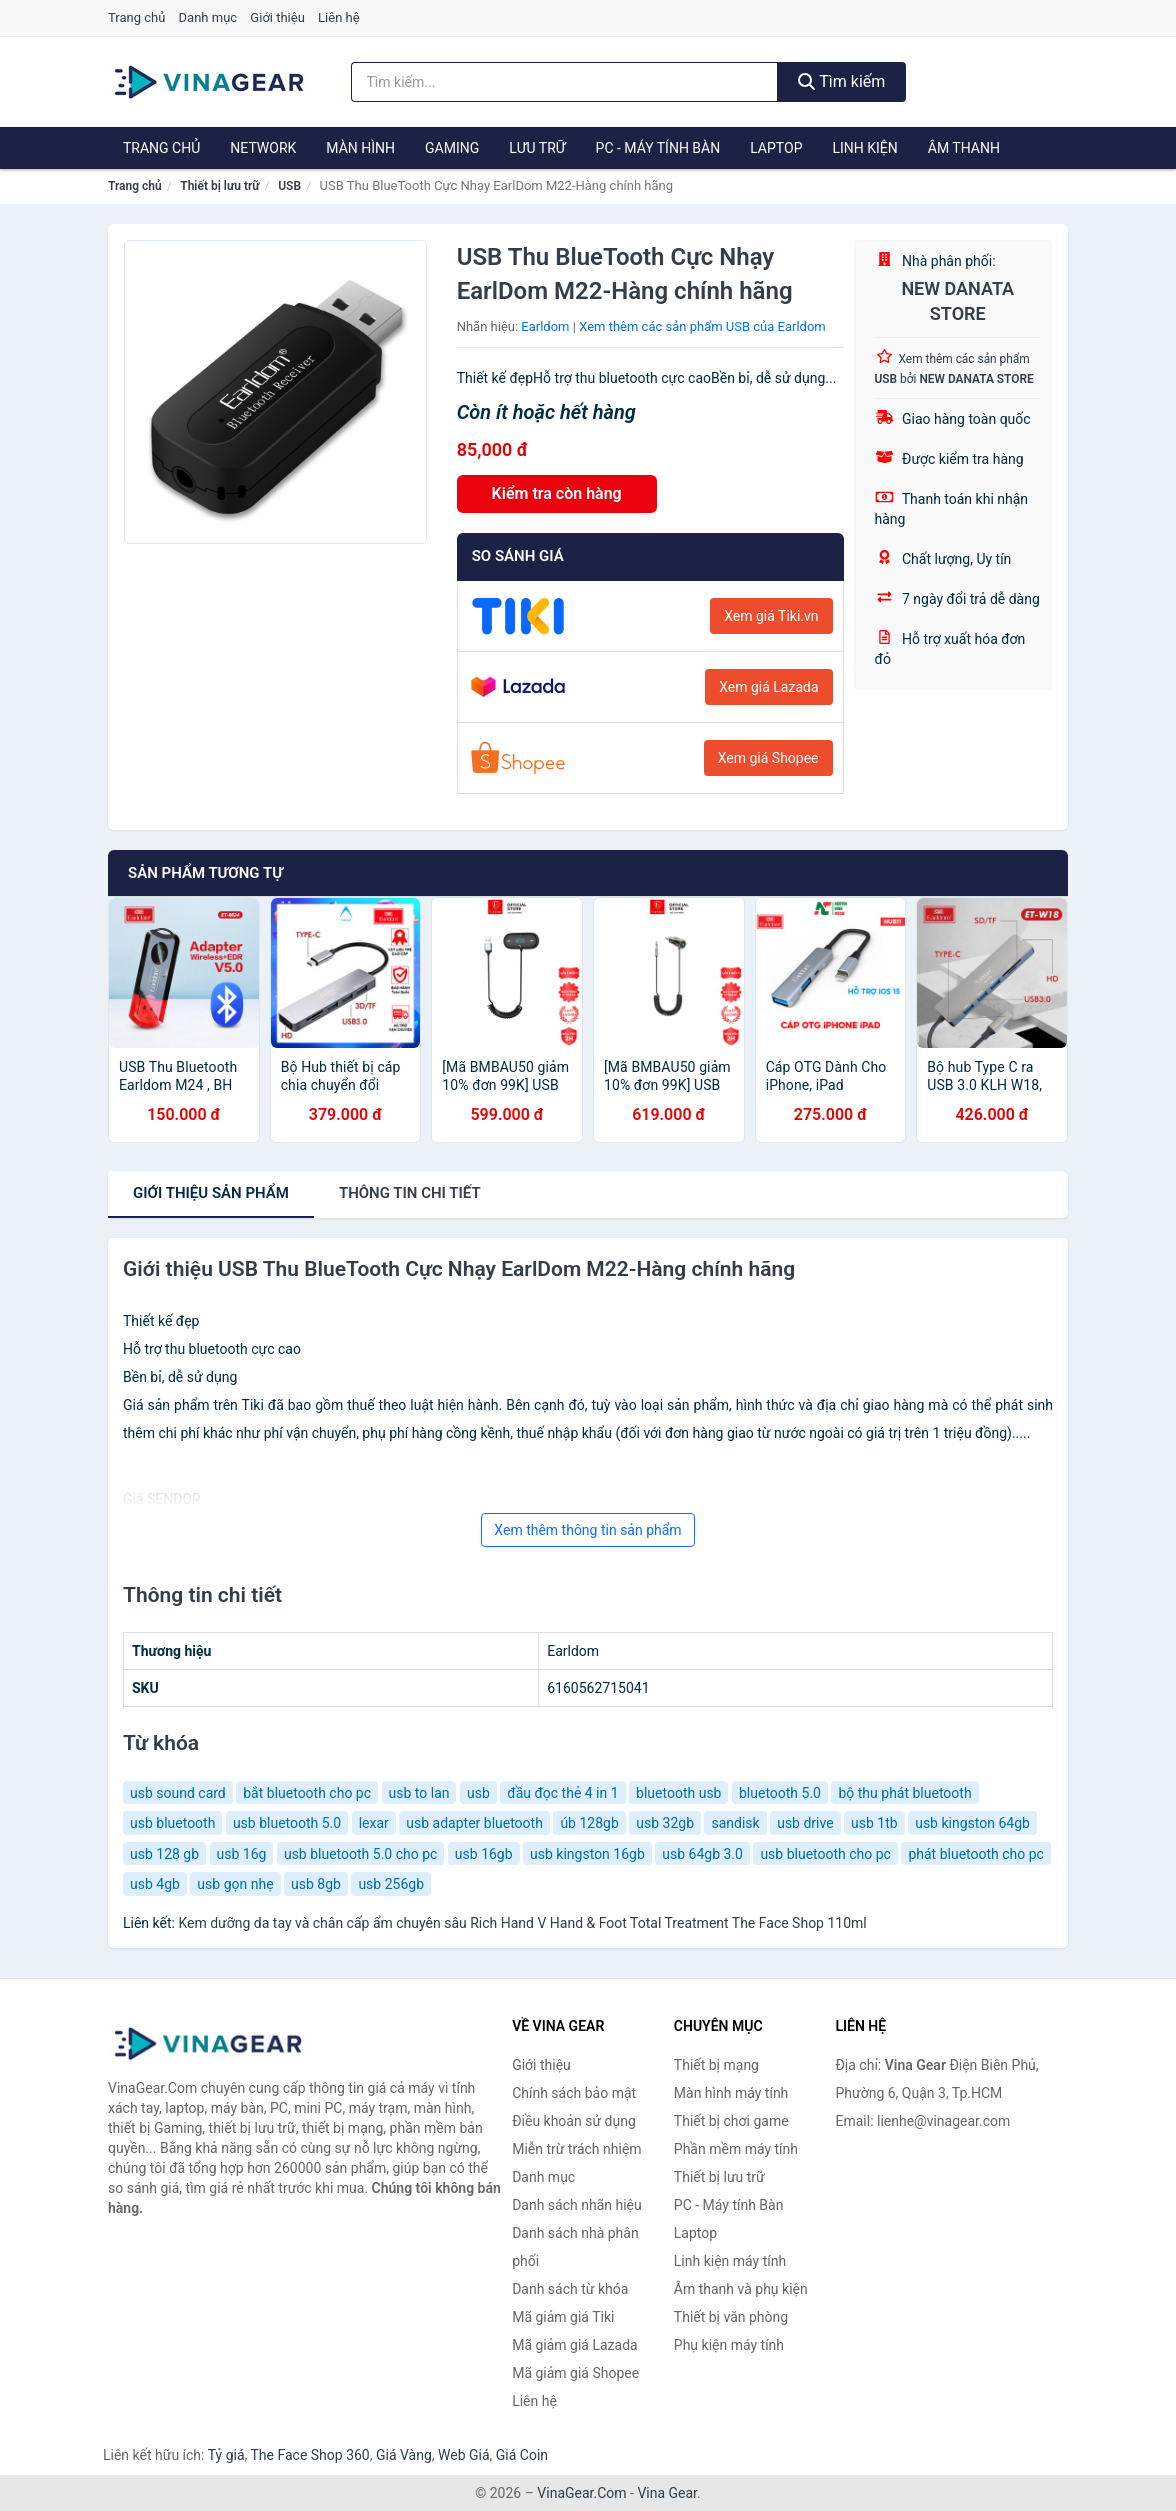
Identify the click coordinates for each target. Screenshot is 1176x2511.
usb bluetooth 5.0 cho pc (360, 1854)
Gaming (452, 148)
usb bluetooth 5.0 (287, 1823)
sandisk (735, 1823)
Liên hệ (339, 17)
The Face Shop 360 (309, 2455)
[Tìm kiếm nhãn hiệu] (564, 82)
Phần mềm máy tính (736, 2149)
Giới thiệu (277, 17)
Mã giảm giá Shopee (575, 2373)
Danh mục (208, 17)
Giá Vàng (404, 2455)
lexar (374, 1823)
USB (289, 186)
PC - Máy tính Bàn (658, 148)
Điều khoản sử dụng (574, 2121)
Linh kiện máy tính (730, 2261)
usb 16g (242, 1854)
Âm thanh (964, 148)
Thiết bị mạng (716, 2065)
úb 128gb (589, 1823)
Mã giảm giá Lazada (575, 2345)
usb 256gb (391, 1884)
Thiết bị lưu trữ (219, 186)
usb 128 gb (164, 1854)
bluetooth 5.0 (780, 1793)
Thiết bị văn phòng (731, 2317)
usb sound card (178, 1793)
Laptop (776, 148)
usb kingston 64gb (972, 1823)
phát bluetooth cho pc (976, 1854)
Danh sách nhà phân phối (575, 2247)
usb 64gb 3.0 (702, 1854)
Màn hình (360, 148)
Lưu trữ (537, 148)
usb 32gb (665, 1823)
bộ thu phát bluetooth (904, 1793)
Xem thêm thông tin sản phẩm (587, 1530)
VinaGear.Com (581, 2493)
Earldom (545, 326)
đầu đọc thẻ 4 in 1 (562, 1793)
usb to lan (419, 1793)
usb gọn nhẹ (235, 1884)
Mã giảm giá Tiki (563, 2317)
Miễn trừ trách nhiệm (576, 2149)
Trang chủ (136, 17)
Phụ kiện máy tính (729, 2345)
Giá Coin (522, 2455)
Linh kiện (864, 148)
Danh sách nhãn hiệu (577, 2205)
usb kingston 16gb (587, 1854)
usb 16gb (484, 1854)
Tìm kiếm (842, 81)
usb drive (805, 1823)
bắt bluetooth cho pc (307, 1793)
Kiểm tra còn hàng (557, 493)
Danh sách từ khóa (570, 2289)
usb (478, 1793)
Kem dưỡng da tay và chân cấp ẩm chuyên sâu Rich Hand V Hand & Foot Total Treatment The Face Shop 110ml (522, 1923)
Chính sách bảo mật (574, 2093)
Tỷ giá (226, 2455)
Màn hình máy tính (731, 2093)
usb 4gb (155, 1884)
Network (263, 148)
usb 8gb (316, 1884)
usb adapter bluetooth (474, 1823)
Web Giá (464, 2455)
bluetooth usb (678, 1793)
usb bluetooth (172, 1823)
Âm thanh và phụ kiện (741, 2289)
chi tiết (410, 1193)
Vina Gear (667, 2493)
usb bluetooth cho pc (825, 1854)
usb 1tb (874, 1823)
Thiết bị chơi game (731, 2121)
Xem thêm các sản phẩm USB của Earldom (702, 326)
